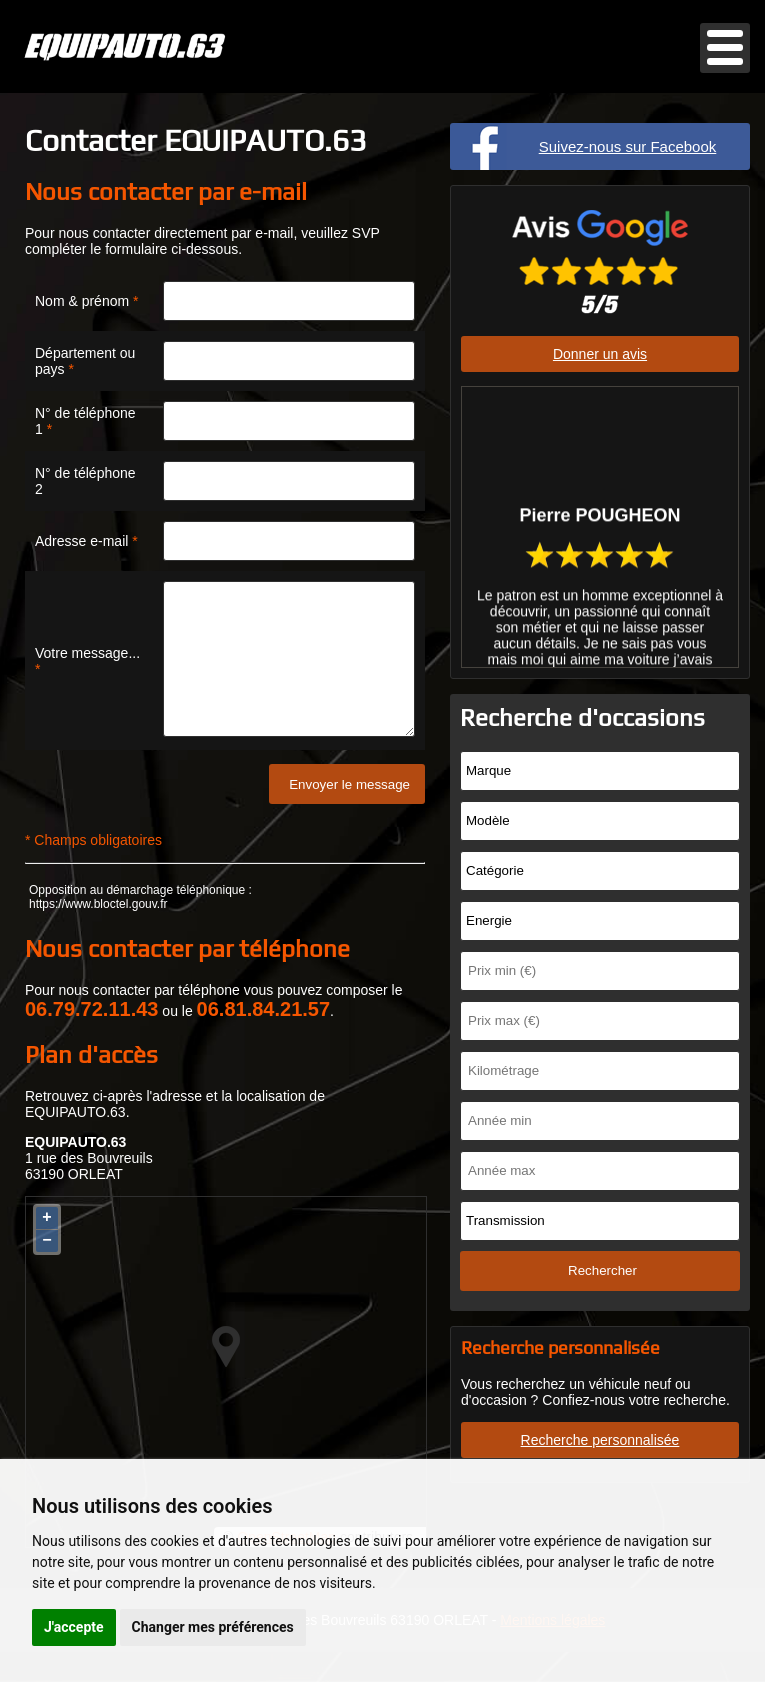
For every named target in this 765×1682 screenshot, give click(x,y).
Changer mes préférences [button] (213, 1627)
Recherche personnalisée (600, 1440)
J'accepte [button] (74, 1627)
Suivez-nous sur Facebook (628, 146)
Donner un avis (600, 354)
